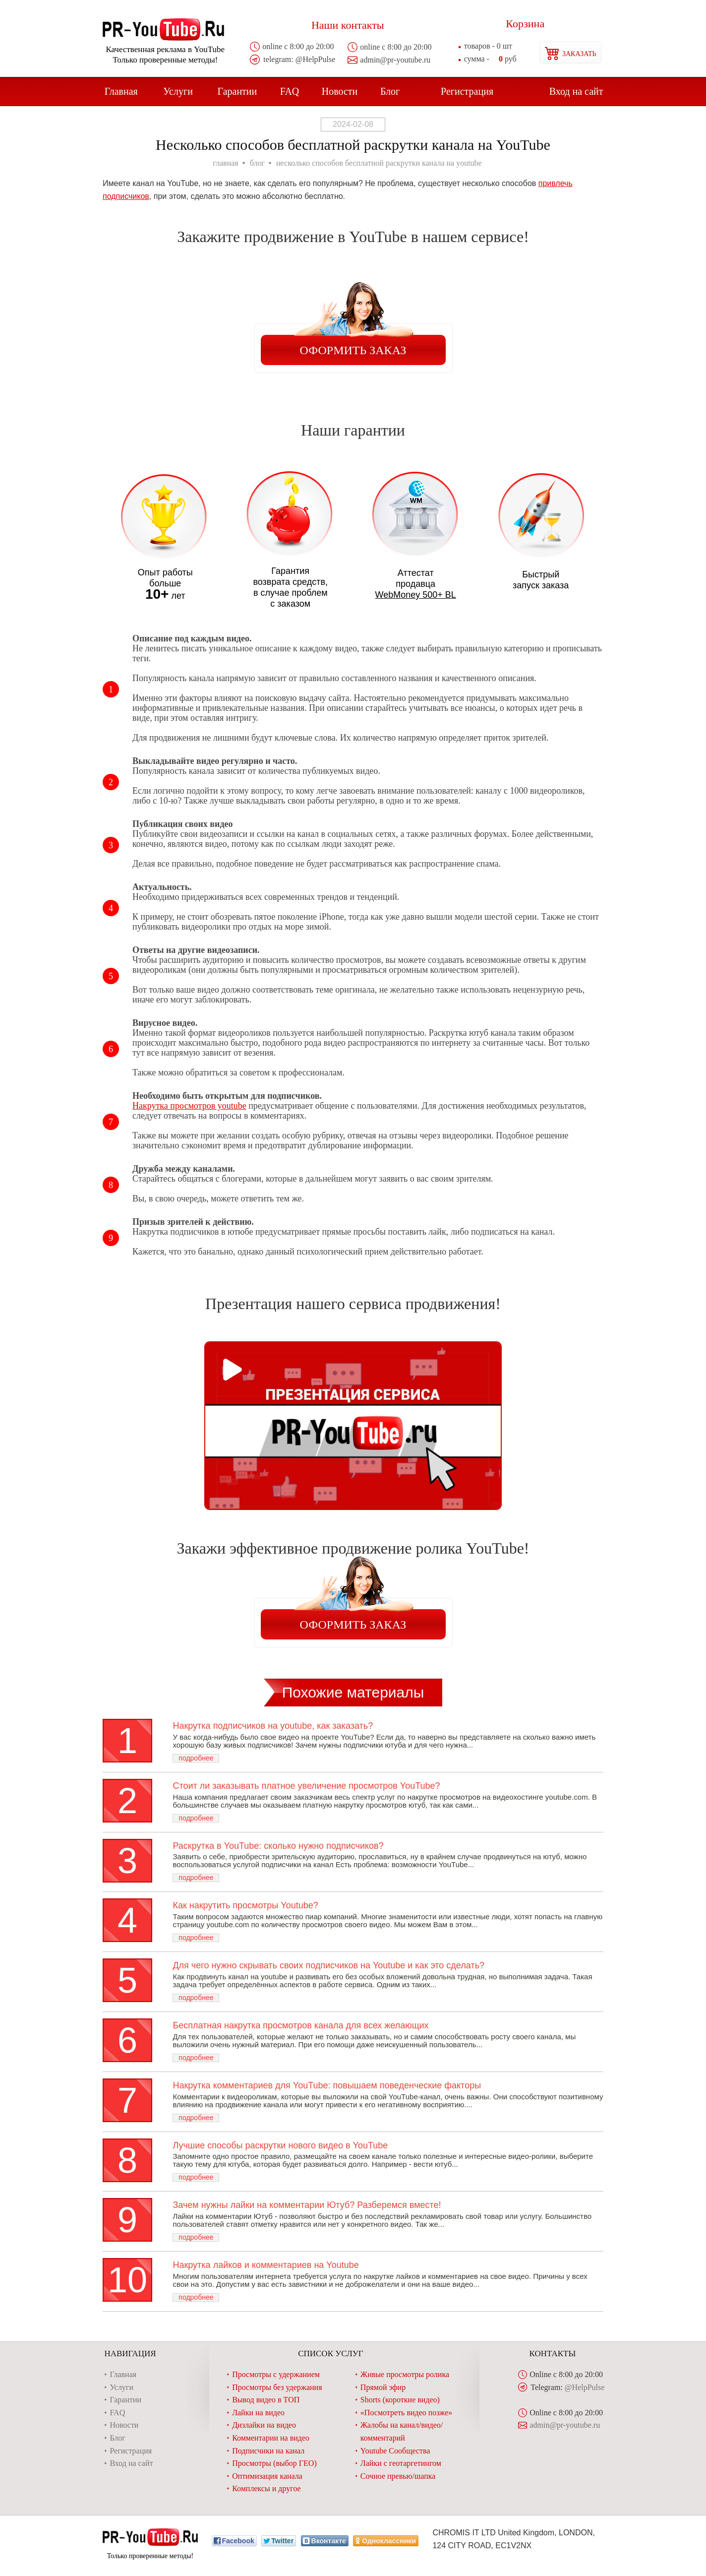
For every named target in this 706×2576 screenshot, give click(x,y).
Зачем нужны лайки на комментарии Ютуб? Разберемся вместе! (307, 2205)
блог (257, 163)
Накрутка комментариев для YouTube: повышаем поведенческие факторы (327, 2085)
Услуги (178, 91)
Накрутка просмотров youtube (189, 1106)
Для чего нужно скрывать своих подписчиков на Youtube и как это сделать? (328, 1965)
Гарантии (237, 91)
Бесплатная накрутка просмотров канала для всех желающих (300, 2025)
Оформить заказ (353, 350)
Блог (390, 91)
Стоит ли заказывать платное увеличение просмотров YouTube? (306, 1786)
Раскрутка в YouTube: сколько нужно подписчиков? (278, 1846)
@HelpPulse (315, 59)
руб (490, 59)
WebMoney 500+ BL (415, 595)
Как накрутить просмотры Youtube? (245, 1905)
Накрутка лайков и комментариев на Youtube (265, 2265)
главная (225, 163)
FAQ (289, 91)
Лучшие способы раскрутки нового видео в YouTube (280, 2145)
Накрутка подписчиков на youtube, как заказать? (273, 1726)
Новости (340, 91)
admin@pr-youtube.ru (395, 60)
